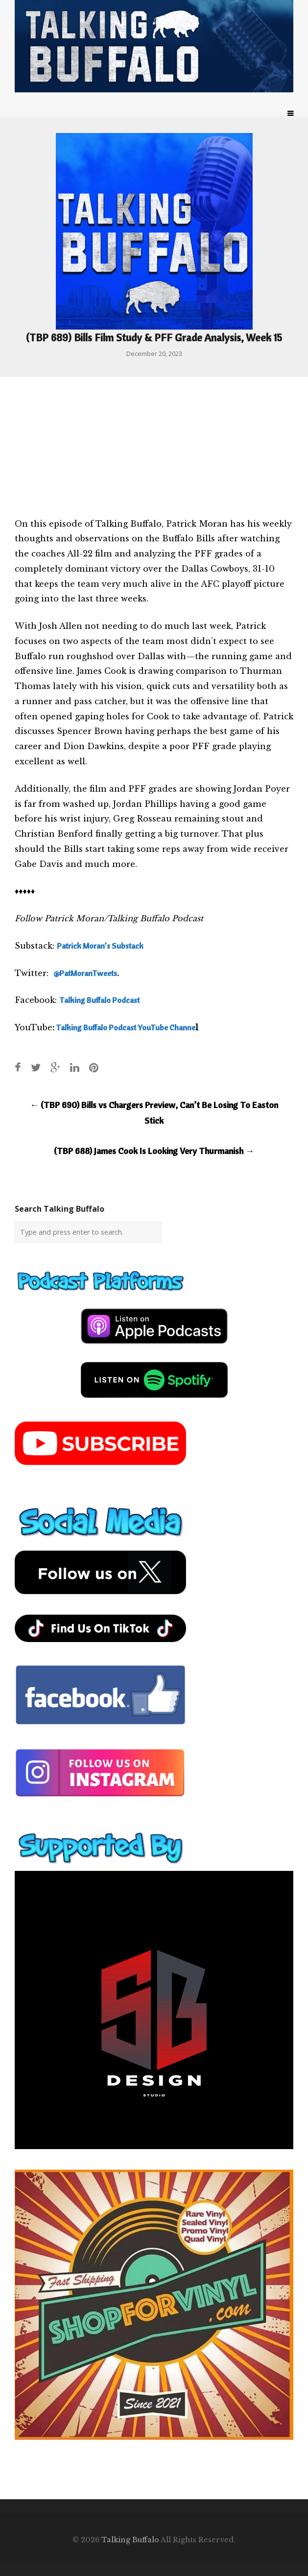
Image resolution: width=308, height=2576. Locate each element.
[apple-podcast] (154, 1348)
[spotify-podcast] (154, 1401)
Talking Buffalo (130, 2539)
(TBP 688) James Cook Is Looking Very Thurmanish (154, 1150)
